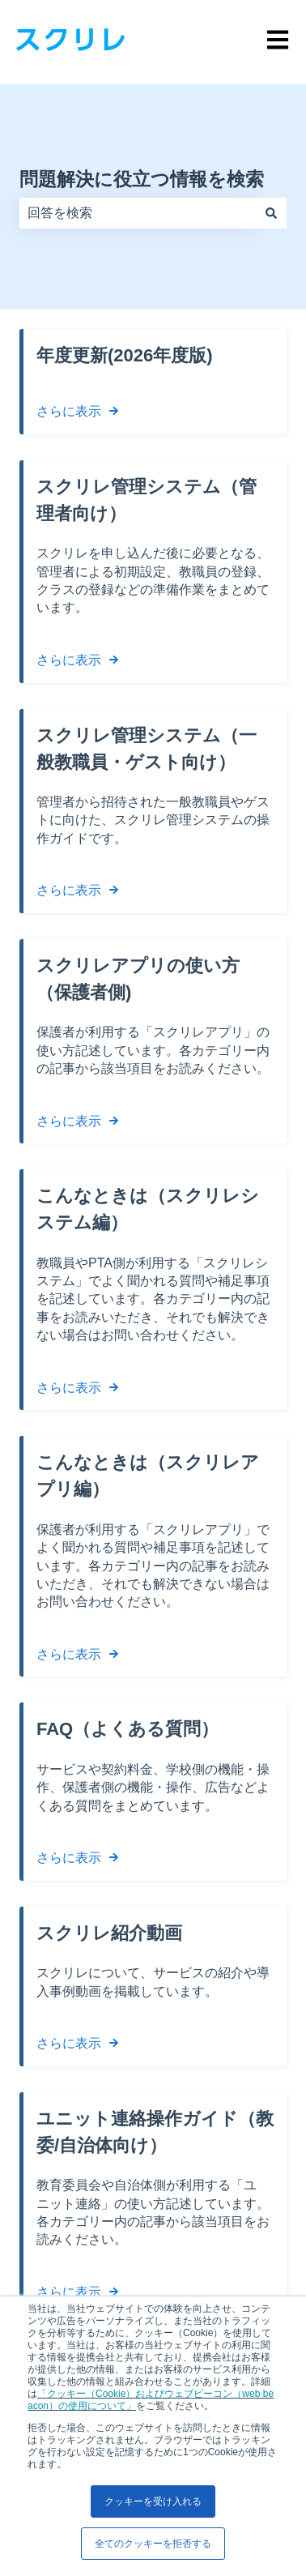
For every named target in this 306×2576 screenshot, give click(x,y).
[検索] (271, 213)
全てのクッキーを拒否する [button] (153, 2543)
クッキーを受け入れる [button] (153, 2501)
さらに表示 (68, 411)
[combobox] (137, 213)
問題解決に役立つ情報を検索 (141, 179)
